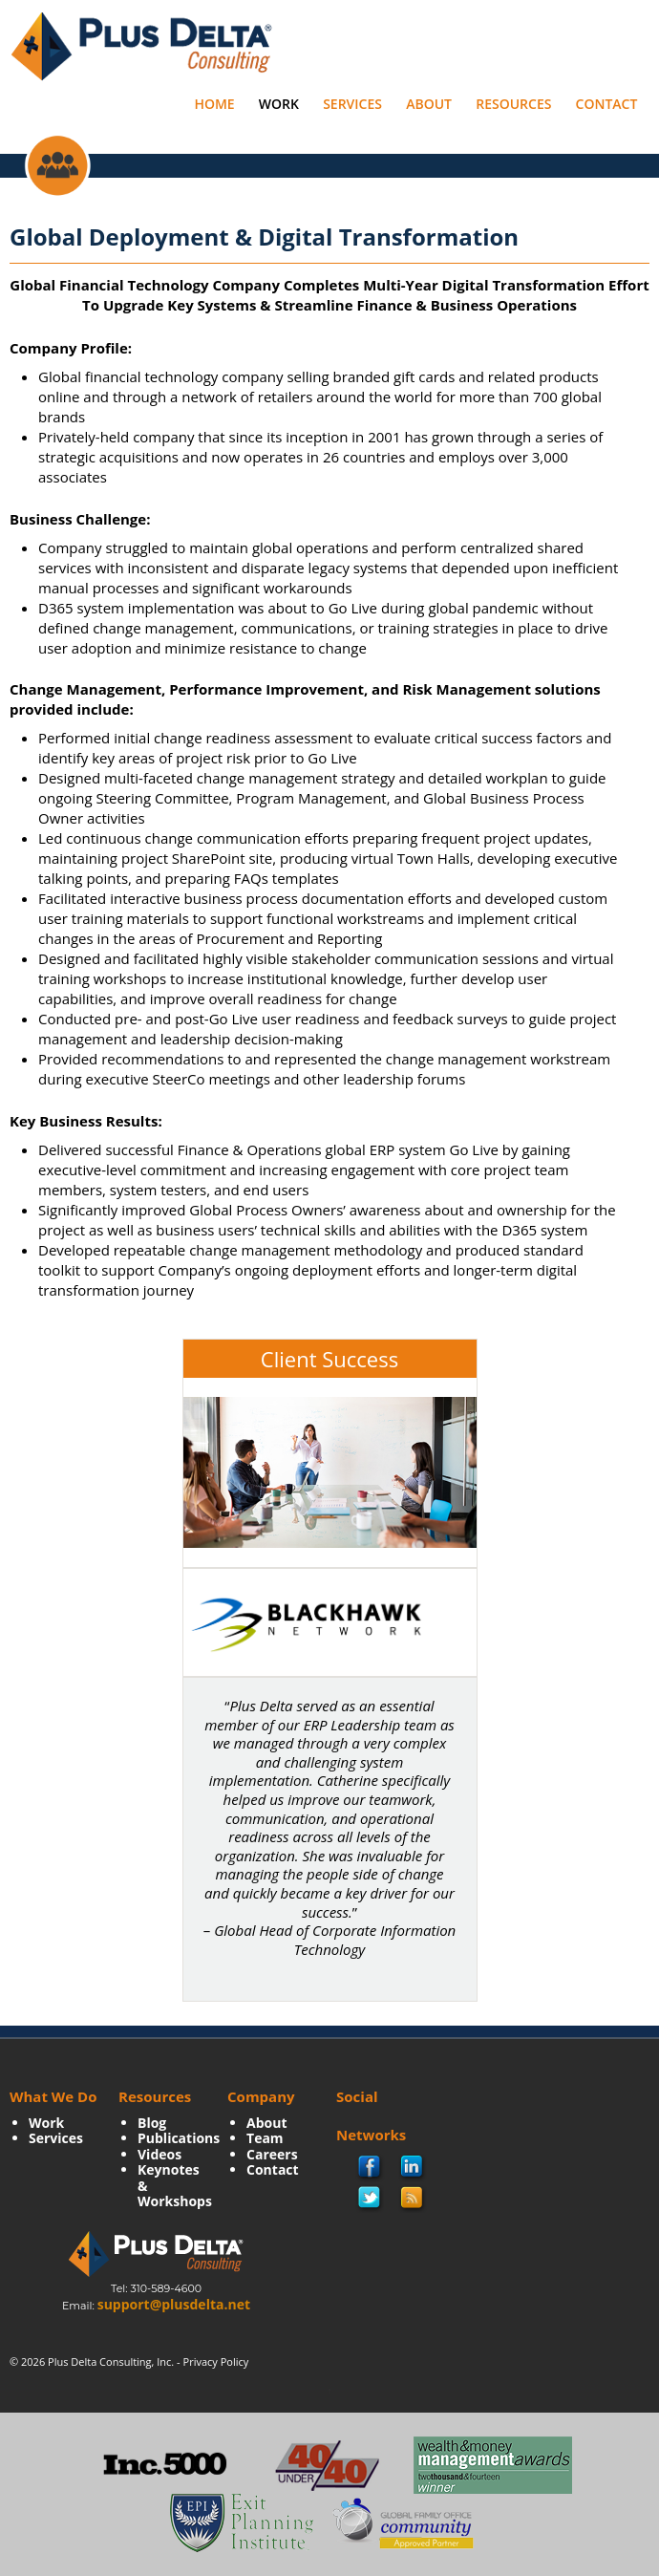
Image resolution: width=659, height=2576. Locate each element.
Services (352, 104)
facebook (370, 2168)
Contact (607, 104)
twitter (369, 2198)
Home (214, 104)
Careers (272, 2154)
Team (265, 2138)
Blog (152, 2123)
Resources (513, 104)
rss (412, 2198)
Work (279, 104)
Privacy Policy (216, 2361)
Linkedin (412, 2168)
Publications (179, 2138)
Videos (159, 2154)
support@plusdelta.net (173, 2304)
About (429, 104)
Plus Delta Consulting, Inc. (111, 2361)
